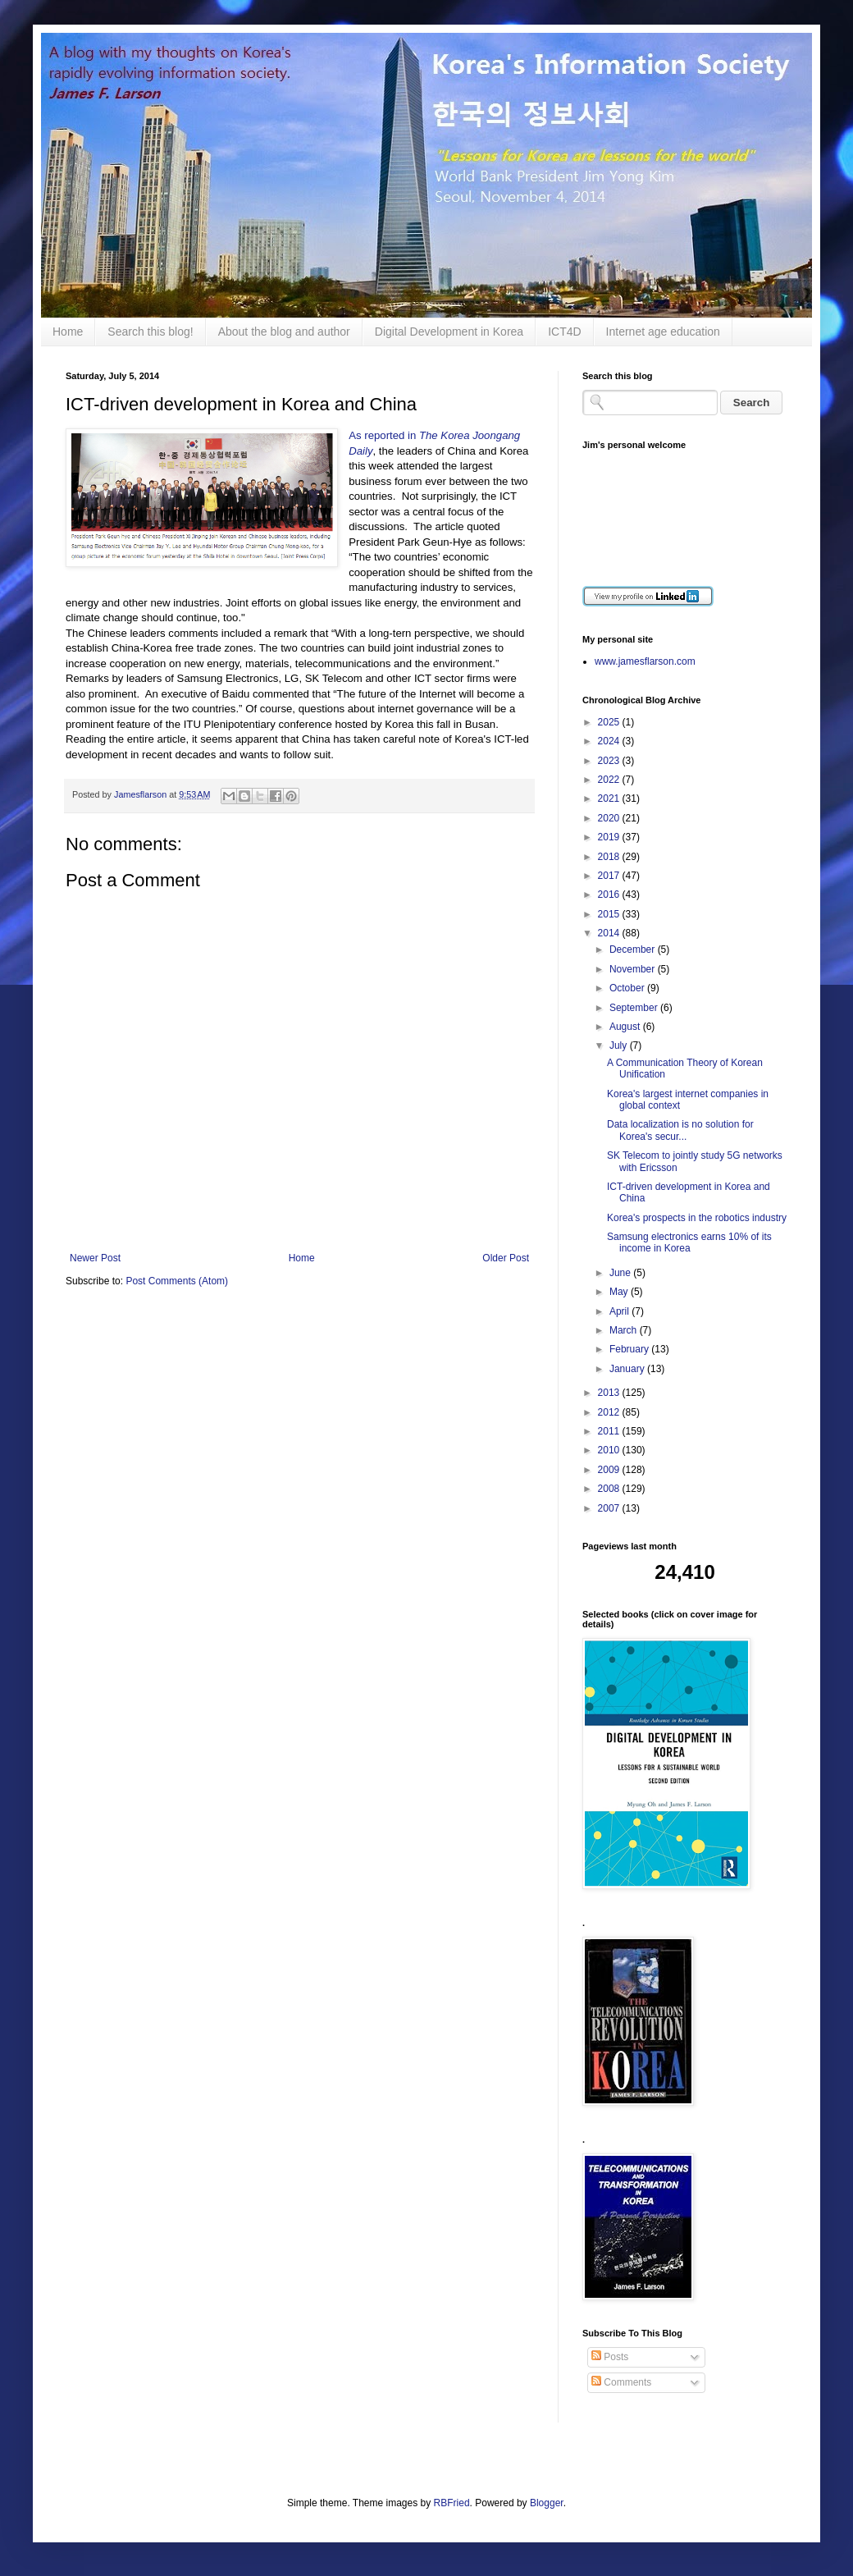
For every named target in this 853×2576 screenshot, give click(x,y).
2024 (610, 741)
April (620, 1311)
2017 (610, 875)
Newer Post (95, 1258)
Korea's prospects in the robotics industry (697, 1218)
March (624, 1330)
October (628, 988)
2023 (610, 760)
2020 (610, 818)
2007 (610, 1508)
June (621, 1273)
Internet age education (663, 331)
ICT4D (564, 331)
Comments (621, 2382)
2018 (610, 856)
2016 (610, 894)
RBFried (452, 2503)
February (630, 1349)
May (620, 1291)
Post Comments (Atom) (176, 1281)
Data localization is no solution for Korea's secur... (680, 1130)
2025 (610, 722)
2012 (610, 1412)
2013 (610, 1392)
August (626, 1026)
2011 (610, 1431)
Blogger (546, 2503)
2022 (610, 779)
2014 (610, 933)
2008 (610, 1488)
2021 (610, 798)
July (619, 1045)
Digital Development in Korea (449, 331)
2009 (610, 1470)
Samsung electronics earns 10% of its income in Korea (689, 1242)
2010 (610, 1450)
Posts (609, 2357)
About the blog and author (284, 331)
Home (67, 331)
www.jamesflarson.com (645, 661)
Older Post (505, 1258)
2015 (610, 914)
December (633, 949)
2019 (610, 837)
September (634, 1007)
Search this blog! (150, 331)
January (628, 1369)
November (633, 969)
